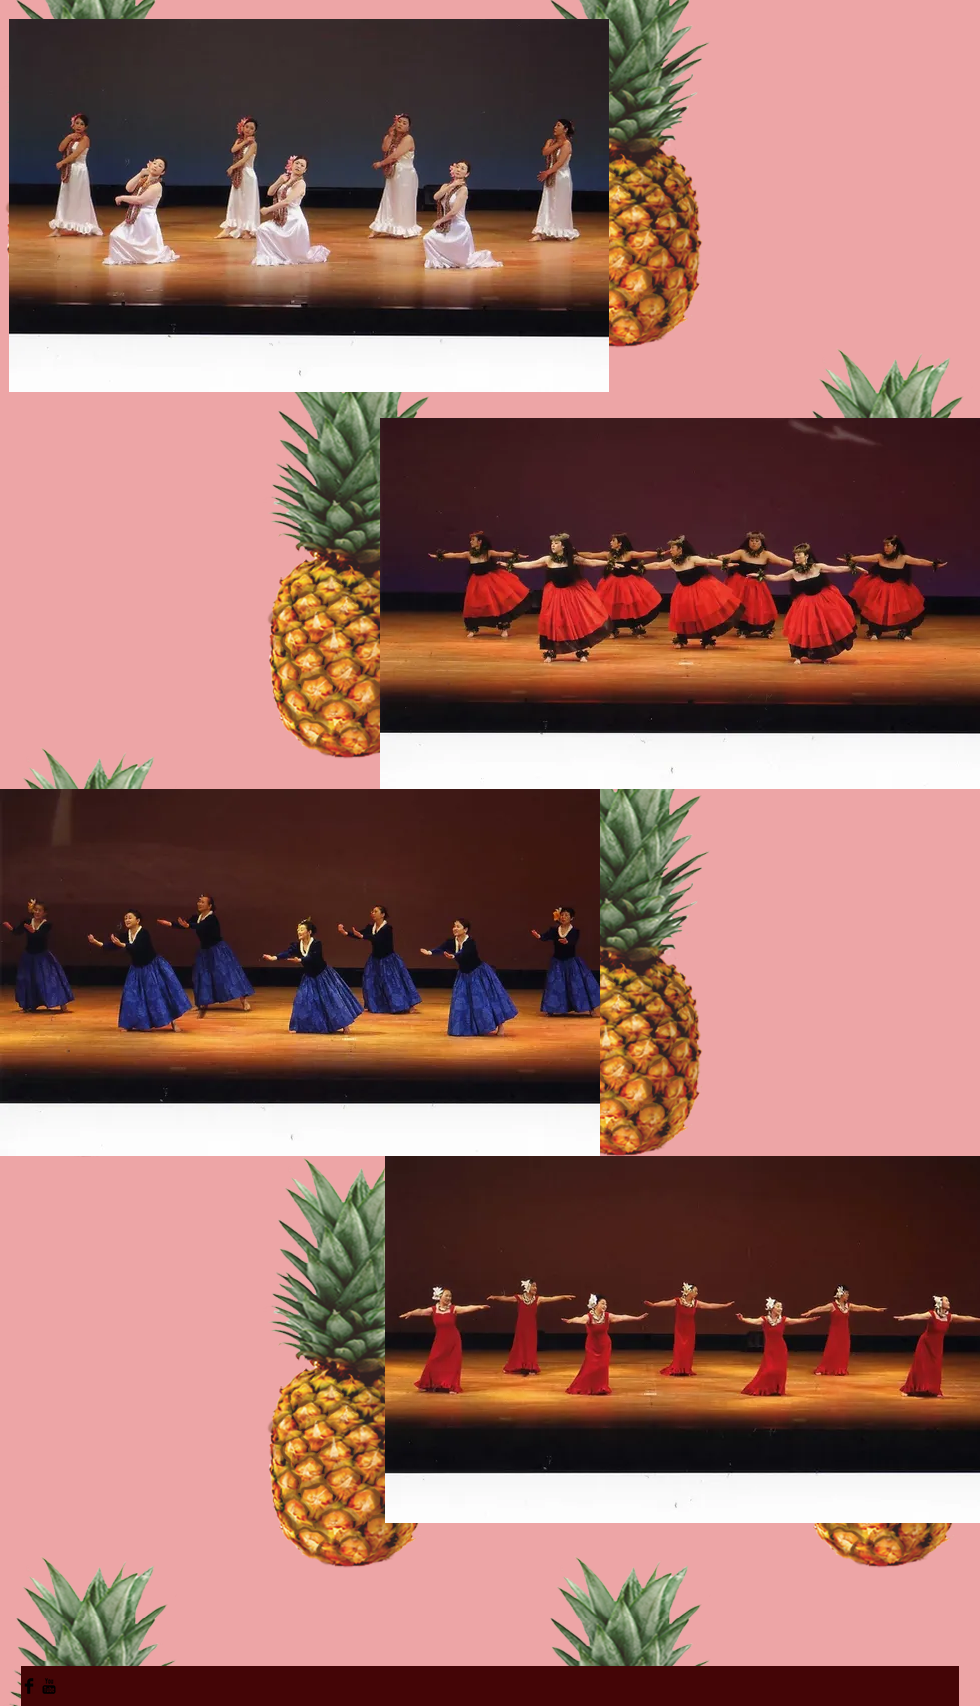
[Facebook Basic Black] (29, 1686)
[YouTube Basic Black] (49, 1686)
